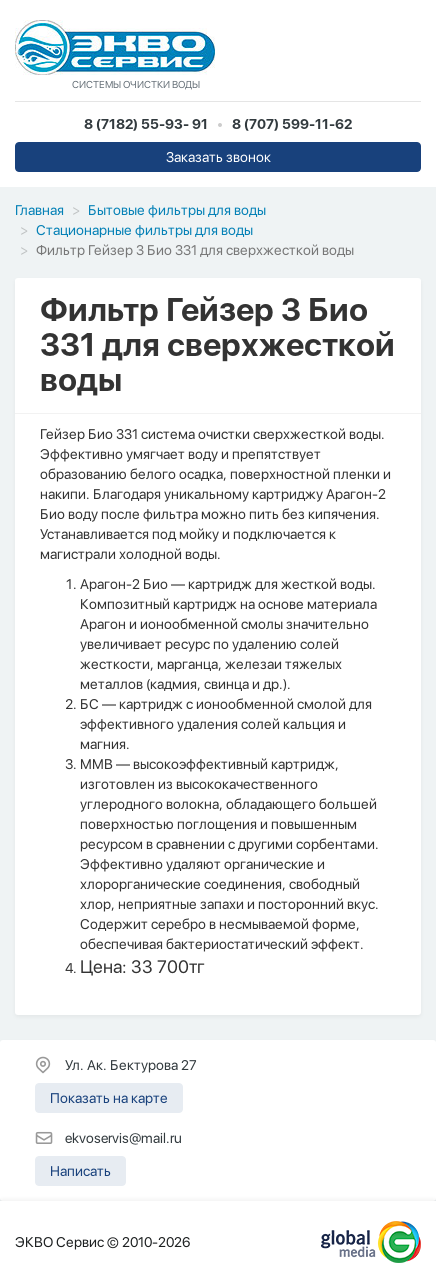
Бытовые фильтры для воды (177, 210)
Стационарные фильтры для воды (144, 230)
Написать (80, 1171)
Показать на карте (109, 1098)
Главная (39, 210)
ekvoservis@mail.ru (123, 1138)
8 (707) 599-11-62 (292, 124)
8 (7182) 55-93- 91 (146, 124)
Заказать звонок (218, 157)
